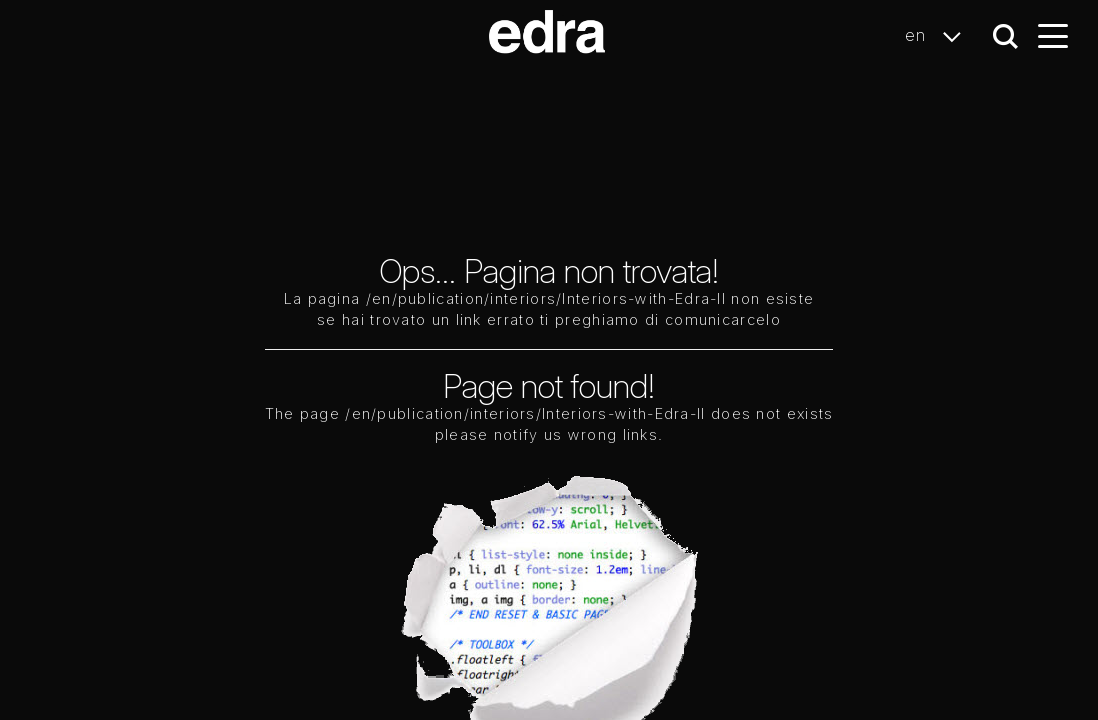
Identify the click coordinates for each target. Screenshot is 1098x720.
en (938, 36)
